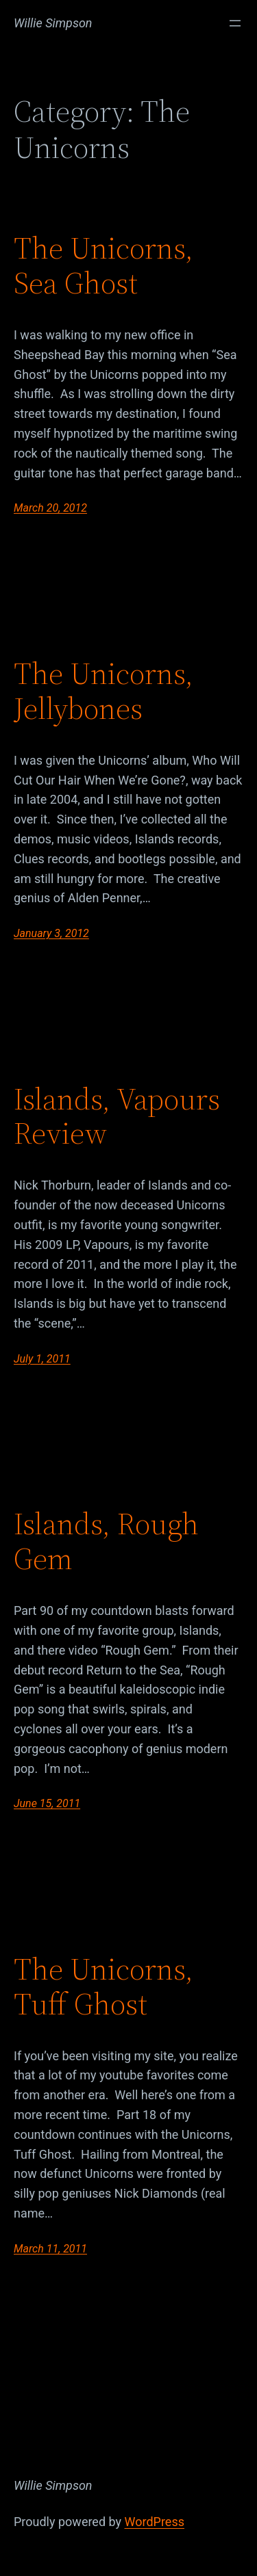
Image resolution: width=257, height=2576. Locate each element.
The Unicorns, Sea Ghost (103, 265)
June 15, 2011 (47, 1803)
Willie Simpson (53, 23)
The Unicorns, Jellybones (103, 691)
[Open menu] (235, 23)
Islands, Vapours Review (117, 1116)
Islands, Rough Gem (106, 1541)
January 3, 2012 (51, 933)
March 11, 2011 (50, 2248)
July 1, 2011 (42, 1358)
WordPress (154, 2521)
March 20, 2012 (50, 507)
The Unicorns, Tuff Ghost (103, 1986)
